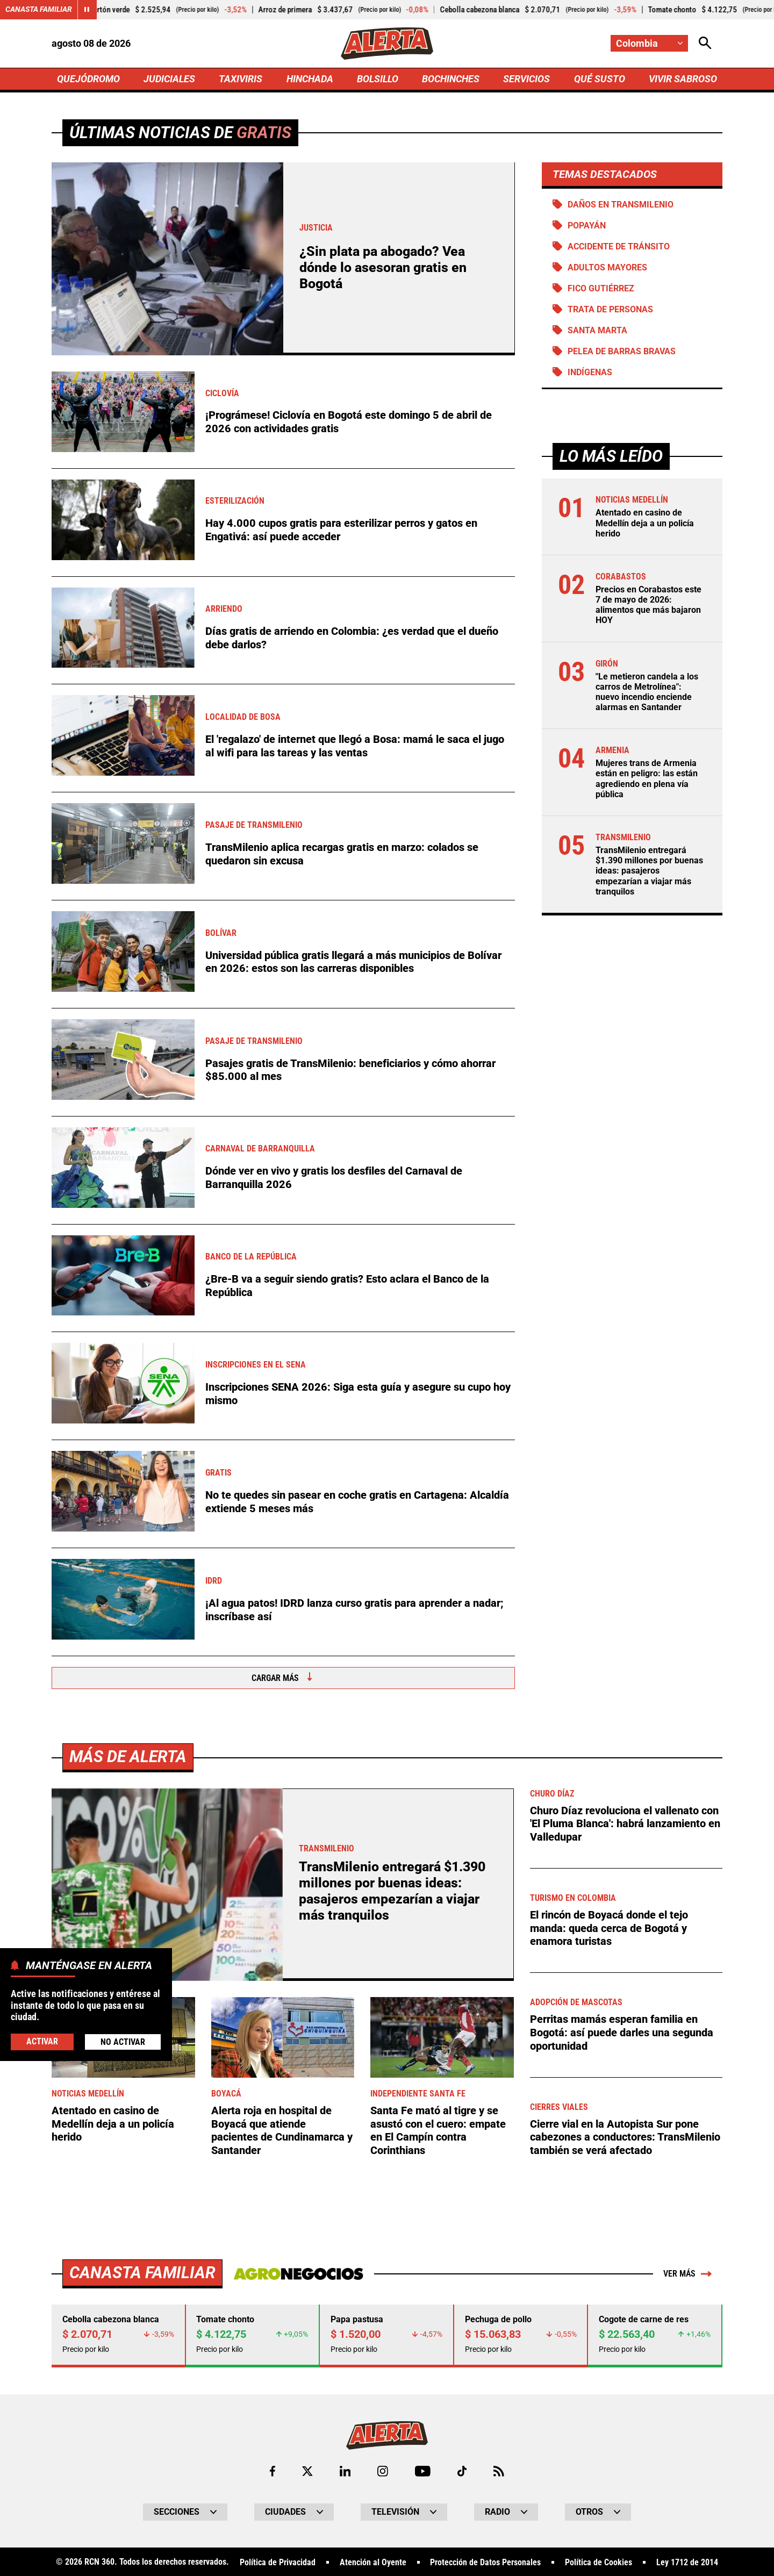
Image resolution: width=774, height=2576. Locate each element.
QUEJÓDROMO (88, 78)
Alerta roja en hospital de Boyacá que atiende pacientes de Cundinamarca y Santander (282, 2506)
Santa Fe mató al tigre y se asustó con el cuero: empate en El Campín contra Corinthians (438, 2506)
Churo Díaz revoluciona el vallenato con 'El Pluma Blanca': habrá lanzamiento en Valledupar (625, 2200)
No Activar (123, 2042)
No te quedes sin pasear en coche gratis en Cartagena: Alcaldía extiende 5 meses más (357, 1502)
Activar (42, 2041)
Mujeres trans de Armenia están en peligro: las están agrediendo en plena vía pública (647, 780)
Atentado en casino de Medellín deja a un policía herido (645, 524)
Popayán (587, 225)
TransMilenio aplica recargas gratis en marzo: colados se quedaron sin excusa (341, 854)
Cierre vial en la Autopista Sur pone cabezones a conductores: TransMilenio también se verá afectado (625, 2513)
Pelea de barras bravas (622, 352)
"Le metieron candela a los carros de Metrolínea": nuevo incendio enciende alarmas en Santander (647, 693)
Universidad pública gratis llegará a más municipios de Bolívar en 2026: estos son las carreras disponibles (353, 962)
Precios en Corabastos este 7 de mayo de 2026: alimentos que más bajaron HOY (648, 606)
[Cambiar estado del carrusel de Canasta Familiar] (87, 9)
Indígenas (590, 373)
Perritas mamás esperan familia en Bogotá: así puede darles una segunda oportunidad (621, 2408)
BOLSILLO (377, 78)
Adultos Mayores (607, 267)
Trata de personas (610, 310)
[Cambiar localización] (649, 43)
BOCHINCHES (450, 78)
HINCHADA (309, 78)
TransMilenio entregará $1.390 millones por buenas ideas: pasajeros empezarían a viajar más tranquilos (649, 872)
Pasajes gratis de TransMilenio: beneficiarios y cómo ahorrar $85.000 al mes (350, 1070)
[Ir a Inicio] (387, 43)
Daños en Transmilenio (620, 204)
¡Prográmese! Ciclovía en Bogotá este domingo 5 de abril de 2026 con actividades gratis (348, 422)
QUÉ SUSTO (599, 78)
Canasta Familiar (38, 9)
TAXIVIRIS (240, 78)
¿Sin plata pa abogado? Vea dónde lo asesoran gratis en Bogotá (383, 268)
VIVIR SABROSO (683, 78)
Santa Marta (597, 331)
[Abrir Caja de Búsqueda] (705, 43)
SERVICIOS (526, 78)
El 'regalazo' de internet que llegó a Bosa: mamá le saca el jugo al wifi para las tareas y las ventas (354, 746)
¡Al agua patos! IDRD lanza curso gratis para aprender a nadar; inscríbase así (354, 1610)
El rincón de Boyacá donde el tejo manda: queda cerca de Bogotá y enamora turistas (609, 2304)
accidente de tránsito (619, 246)
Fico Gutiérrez (601, 289)
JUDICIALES (169, 78)
